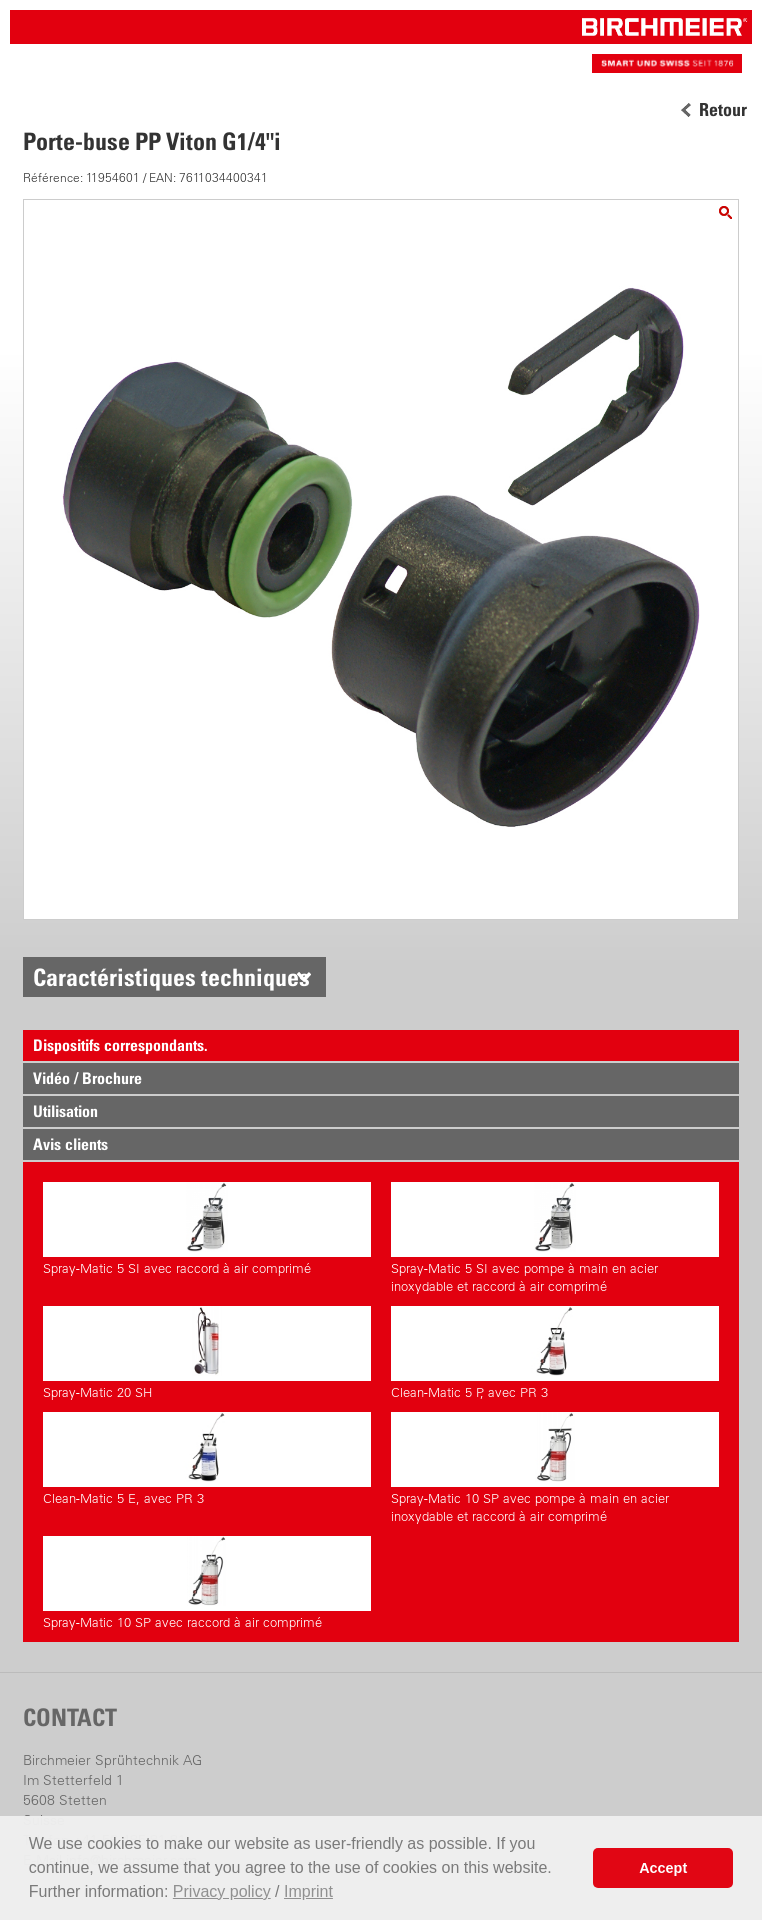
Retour (723, 110)
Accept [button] (663, 1868)
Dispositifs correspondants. (120, 1045)
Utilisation (65, 1111)
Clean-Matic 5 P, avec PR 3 (555, 1353)
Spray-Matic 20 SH (207, 1353)
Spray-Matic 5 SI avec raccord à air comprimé (207, 1229)
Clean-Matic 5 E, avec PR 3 (207, 1459)
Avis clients (70, 1144)
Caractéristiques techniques (171, 977)
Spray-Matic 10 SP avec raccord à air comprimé (207, 1583)
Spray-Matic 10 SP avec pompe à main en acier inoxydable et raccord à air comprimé (555, 1468)
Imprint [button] (308, 1891)
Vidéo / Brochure (87, 1078)
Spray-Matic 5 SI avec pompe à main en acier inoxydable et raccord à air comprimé (555, 1238)
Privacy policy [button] (222, 1891)
